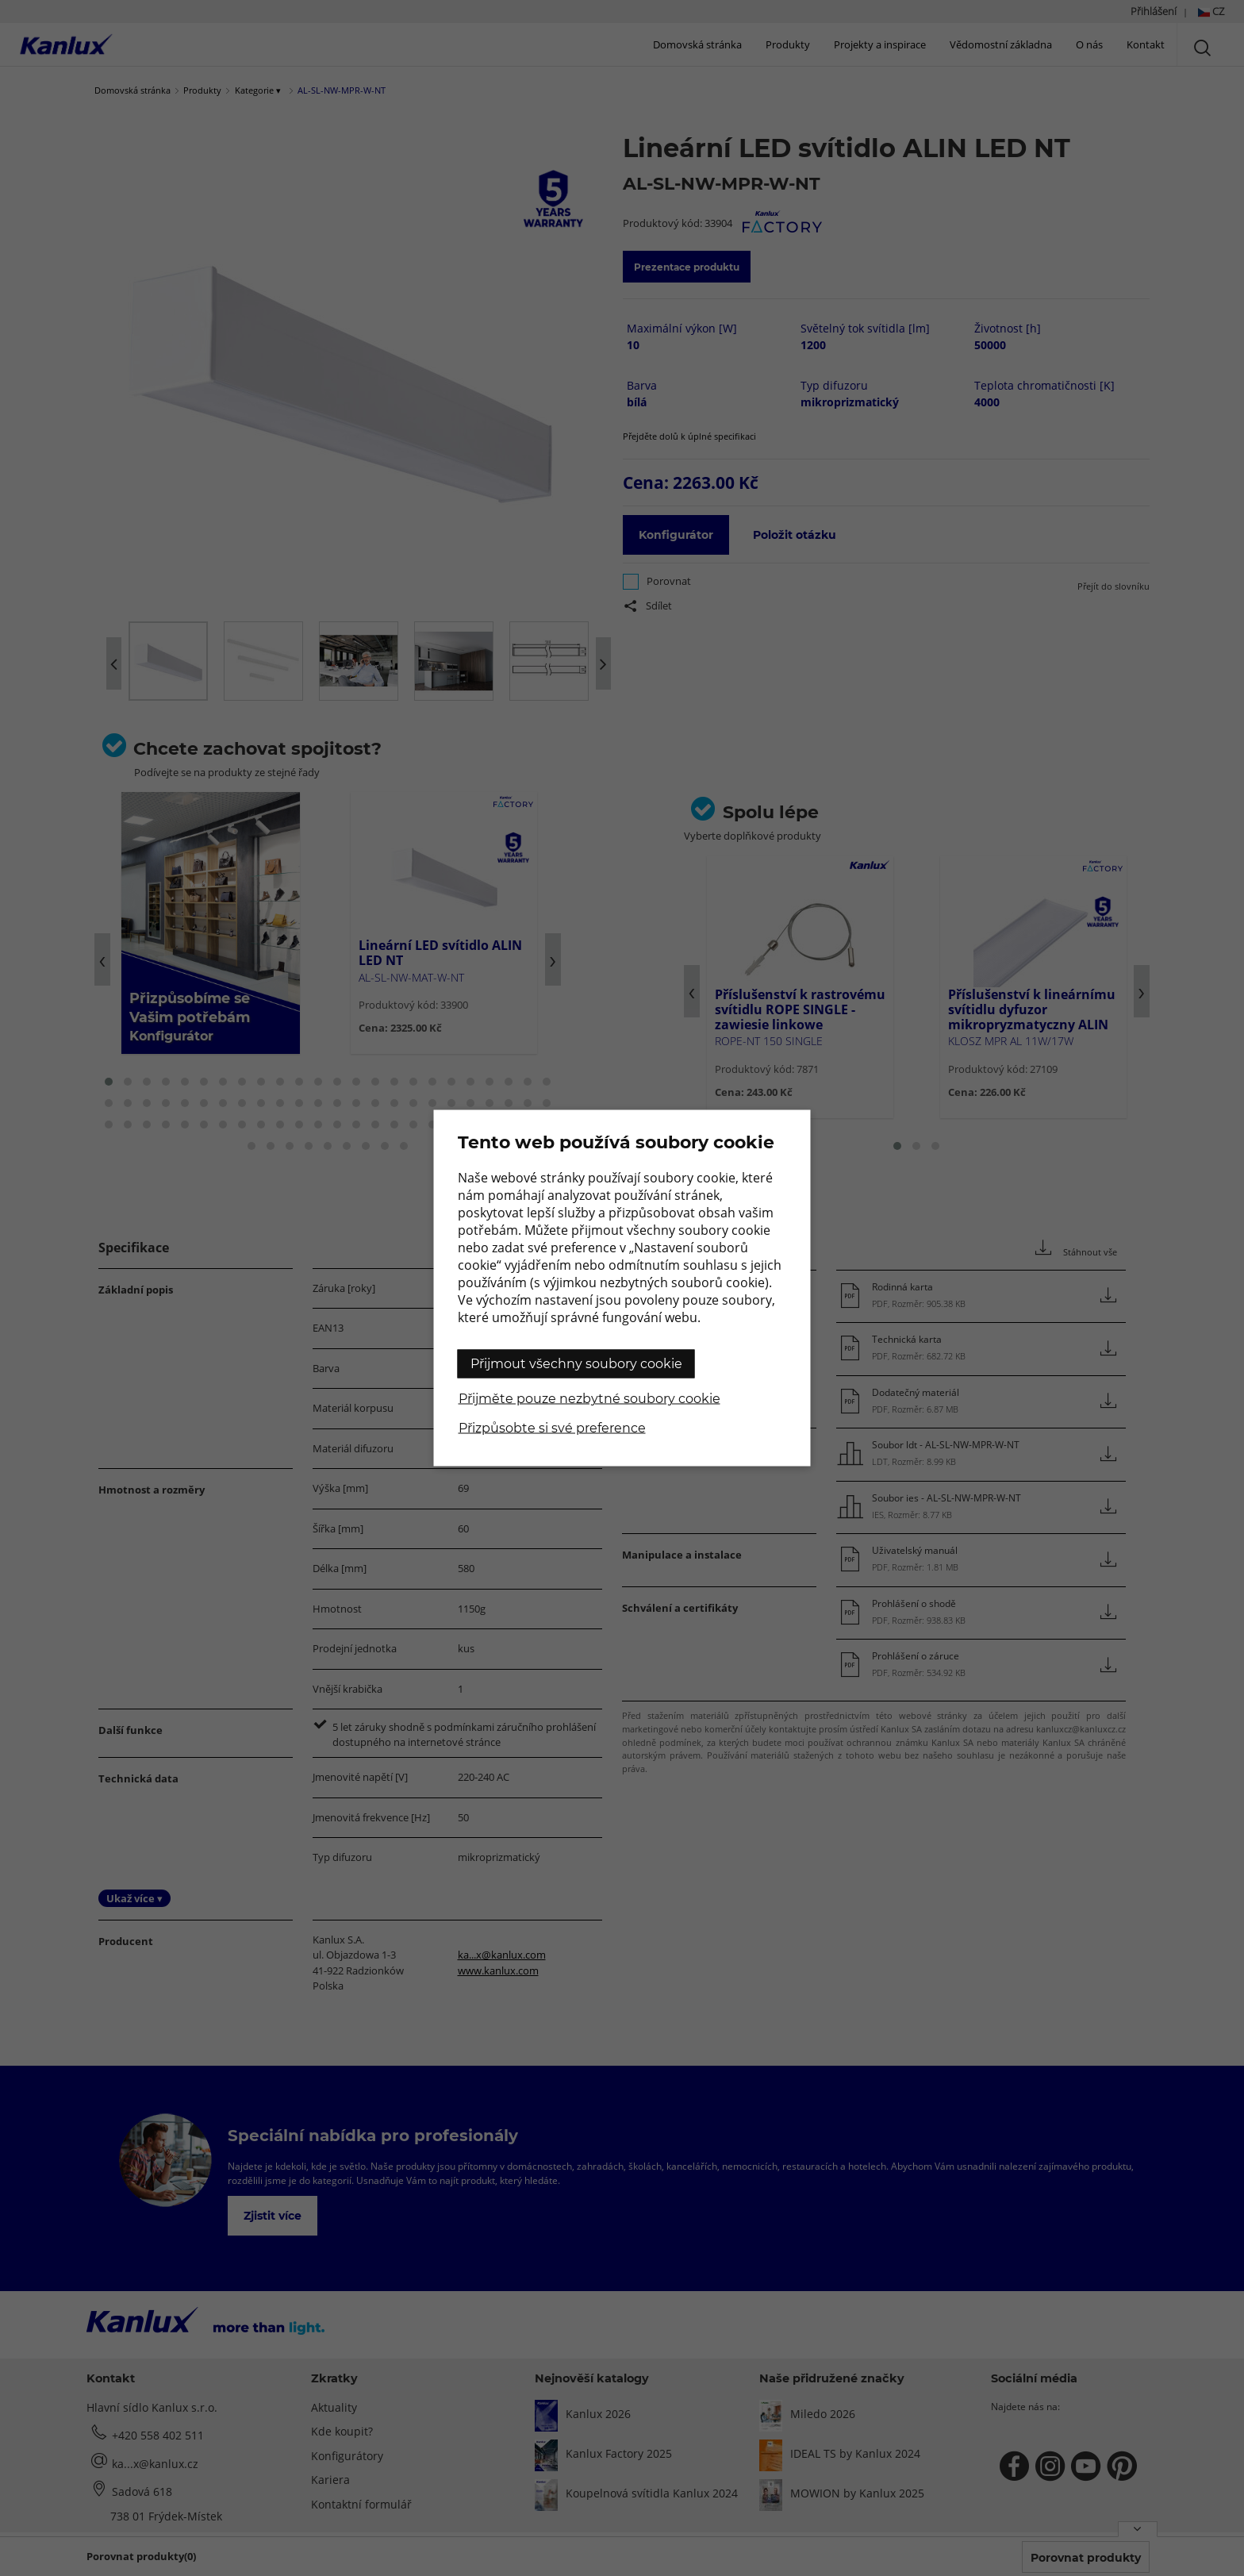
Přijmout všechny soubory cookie (576, 1363)
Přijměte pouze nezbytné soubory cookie (589, 1398)
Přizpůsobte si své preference (552, 1428)
